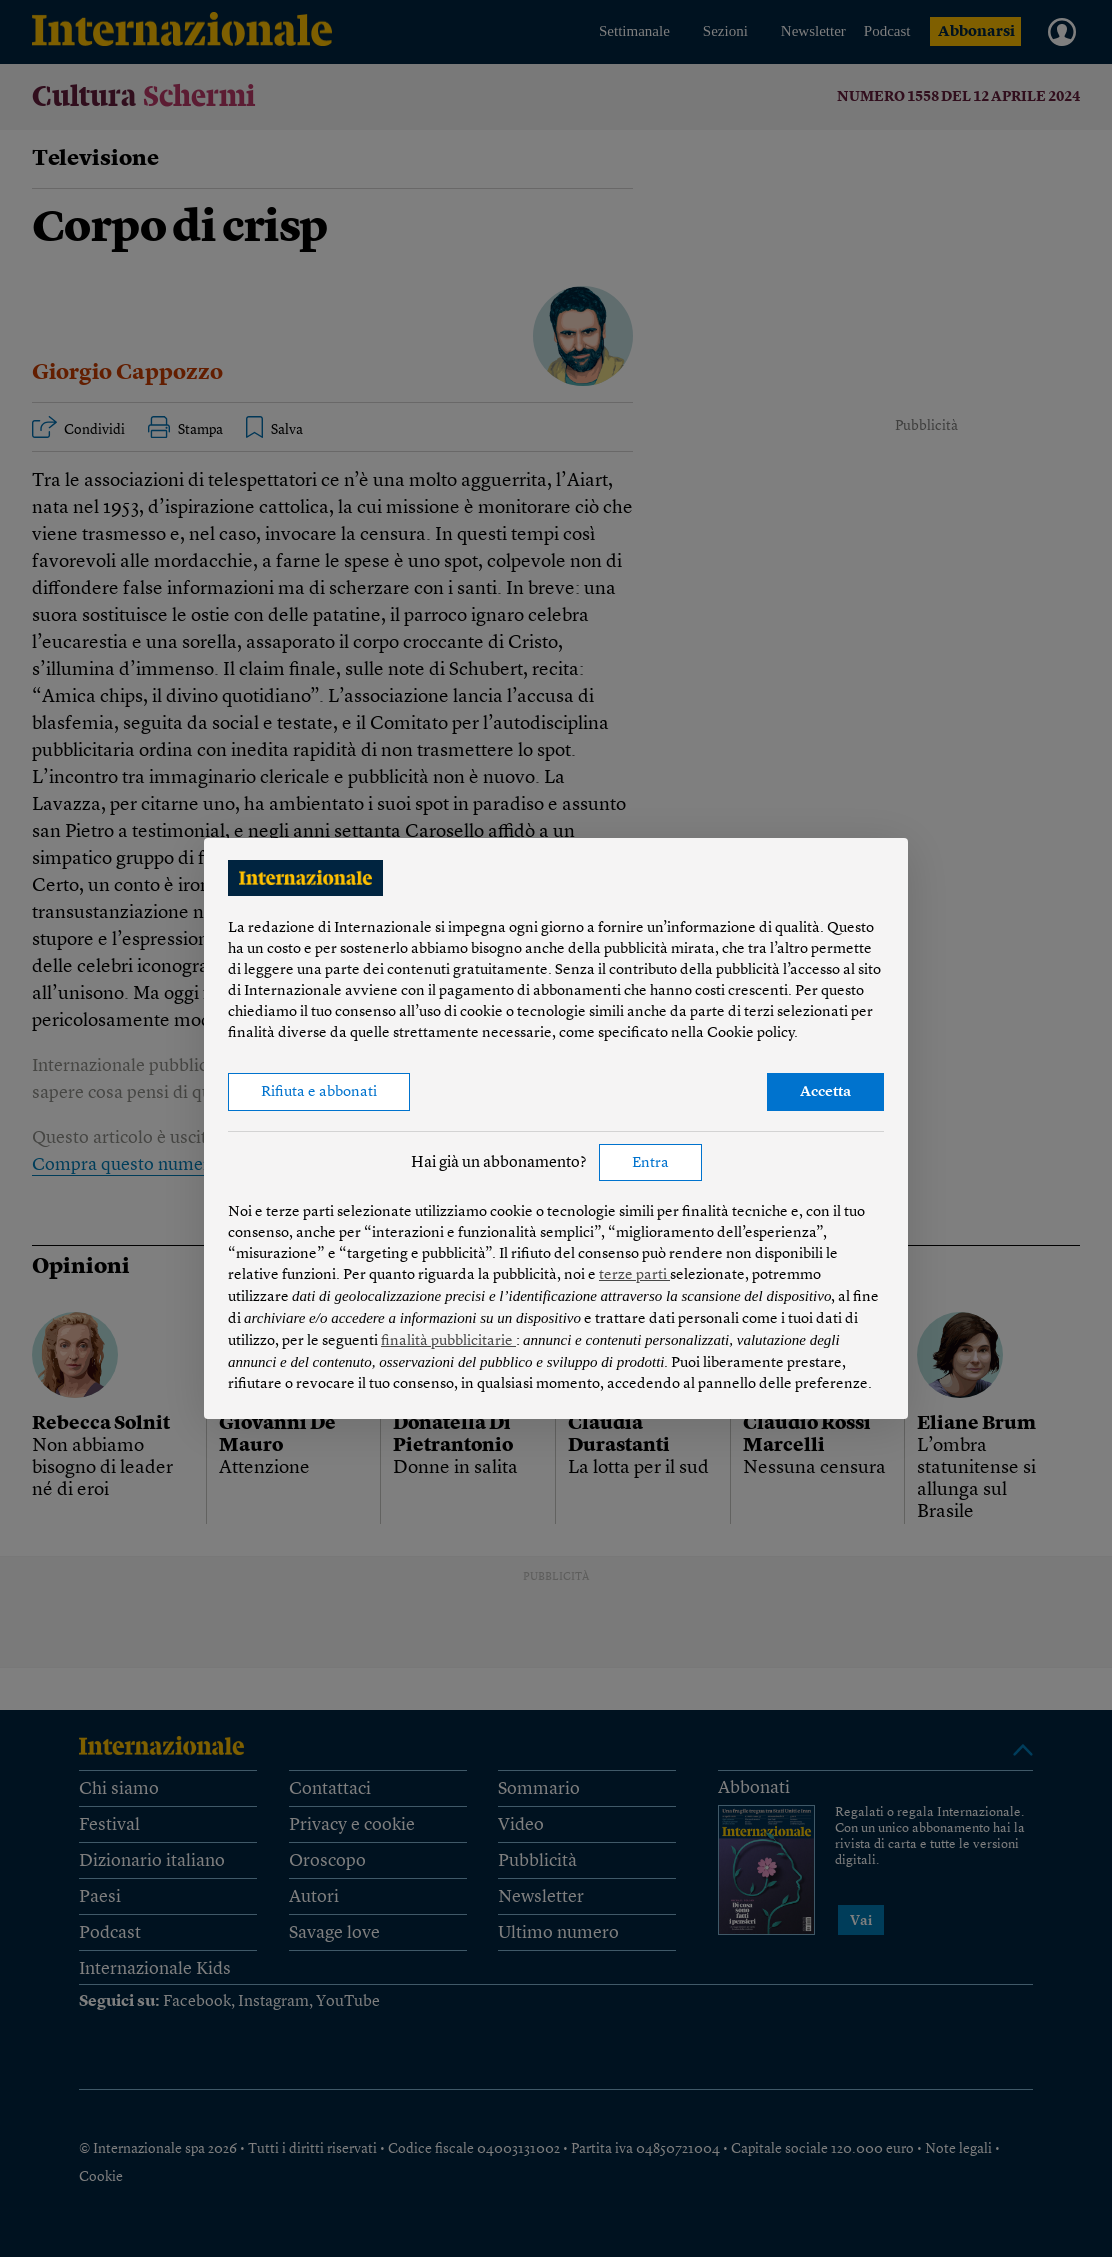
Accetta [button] (825, 1092)
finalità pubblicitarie (448, 1341)
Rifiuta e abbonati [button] (319, 1092)
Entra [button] (650, 1163)
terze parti (634, 1275)
